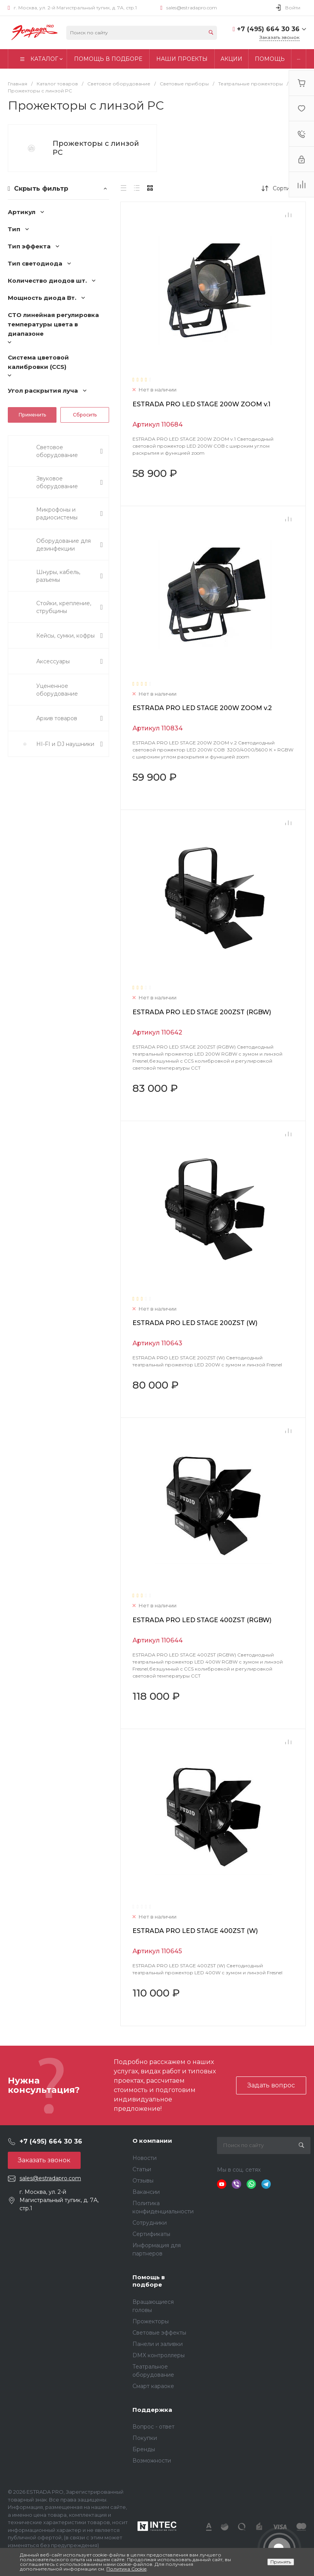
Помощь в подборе (148, 2281)
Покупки (144, 2437)
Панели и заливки (157, 2343)
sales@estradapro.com (191, 8)
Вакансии (146, 2191)
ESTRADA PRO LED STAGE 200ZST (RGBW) (201, 1012)
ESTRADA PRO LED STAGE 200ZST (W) (195, 1323)
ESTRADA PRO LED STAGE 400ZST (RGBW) (202, 1620)
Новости (144, 2157)
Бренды (143, 2449)
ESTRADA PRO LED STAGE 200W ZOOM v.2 (202, 708)
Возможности (151, 2460)
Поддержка (152, 2409)
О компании (152, 2140)
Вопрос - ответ (153, 2426)
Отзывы (142, 2180)
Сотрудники (149, 2222)
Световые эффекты (159, 2332)
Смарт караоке (153, 2386)
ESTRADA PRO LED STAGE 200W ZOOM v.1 (201, 404)
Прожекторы (150, 2321)
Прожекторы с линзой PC (96, 148)
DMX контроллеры (158, 2355)
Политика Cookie (126, 2569)
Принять (280, 2562)
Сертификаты (151, 2234)
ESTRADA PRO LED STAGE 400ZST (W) (195, 1931)
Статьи (141, 2169)
